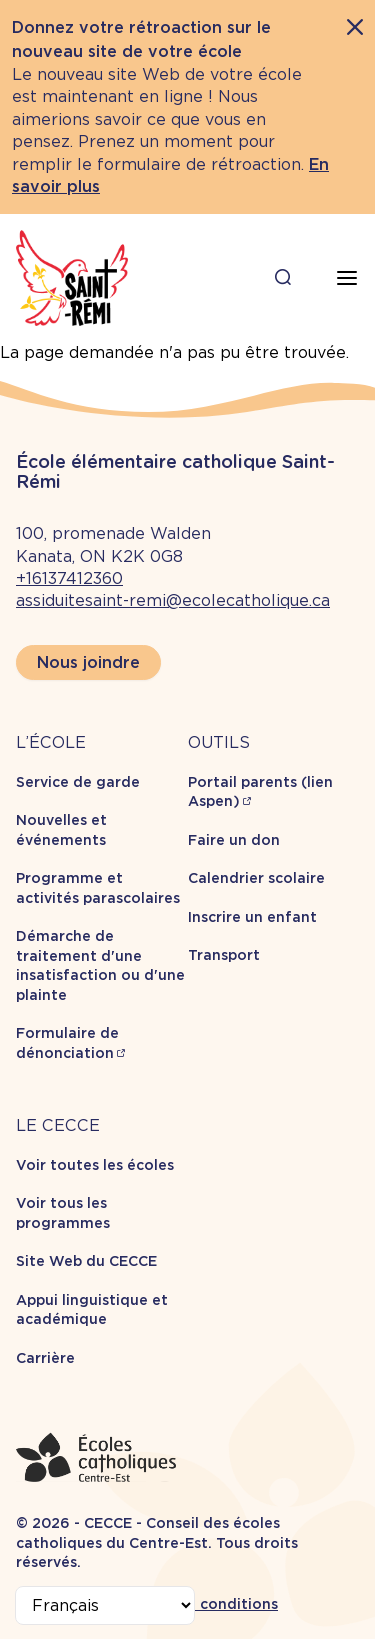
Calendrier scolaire (256, 878)
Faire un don (234, 840)
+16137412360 (69, 578)
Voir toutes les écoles (95, 1165)
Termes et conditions (200, 1604)
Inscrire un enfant (252, 917)
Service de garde (78, 782)
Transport (224, 955)
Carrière (45, 1358)
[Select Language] (105, 1605)
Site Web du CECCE (86, 1261)
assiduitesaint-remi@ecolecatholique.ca (173, 600)
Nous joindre (88, 662)
